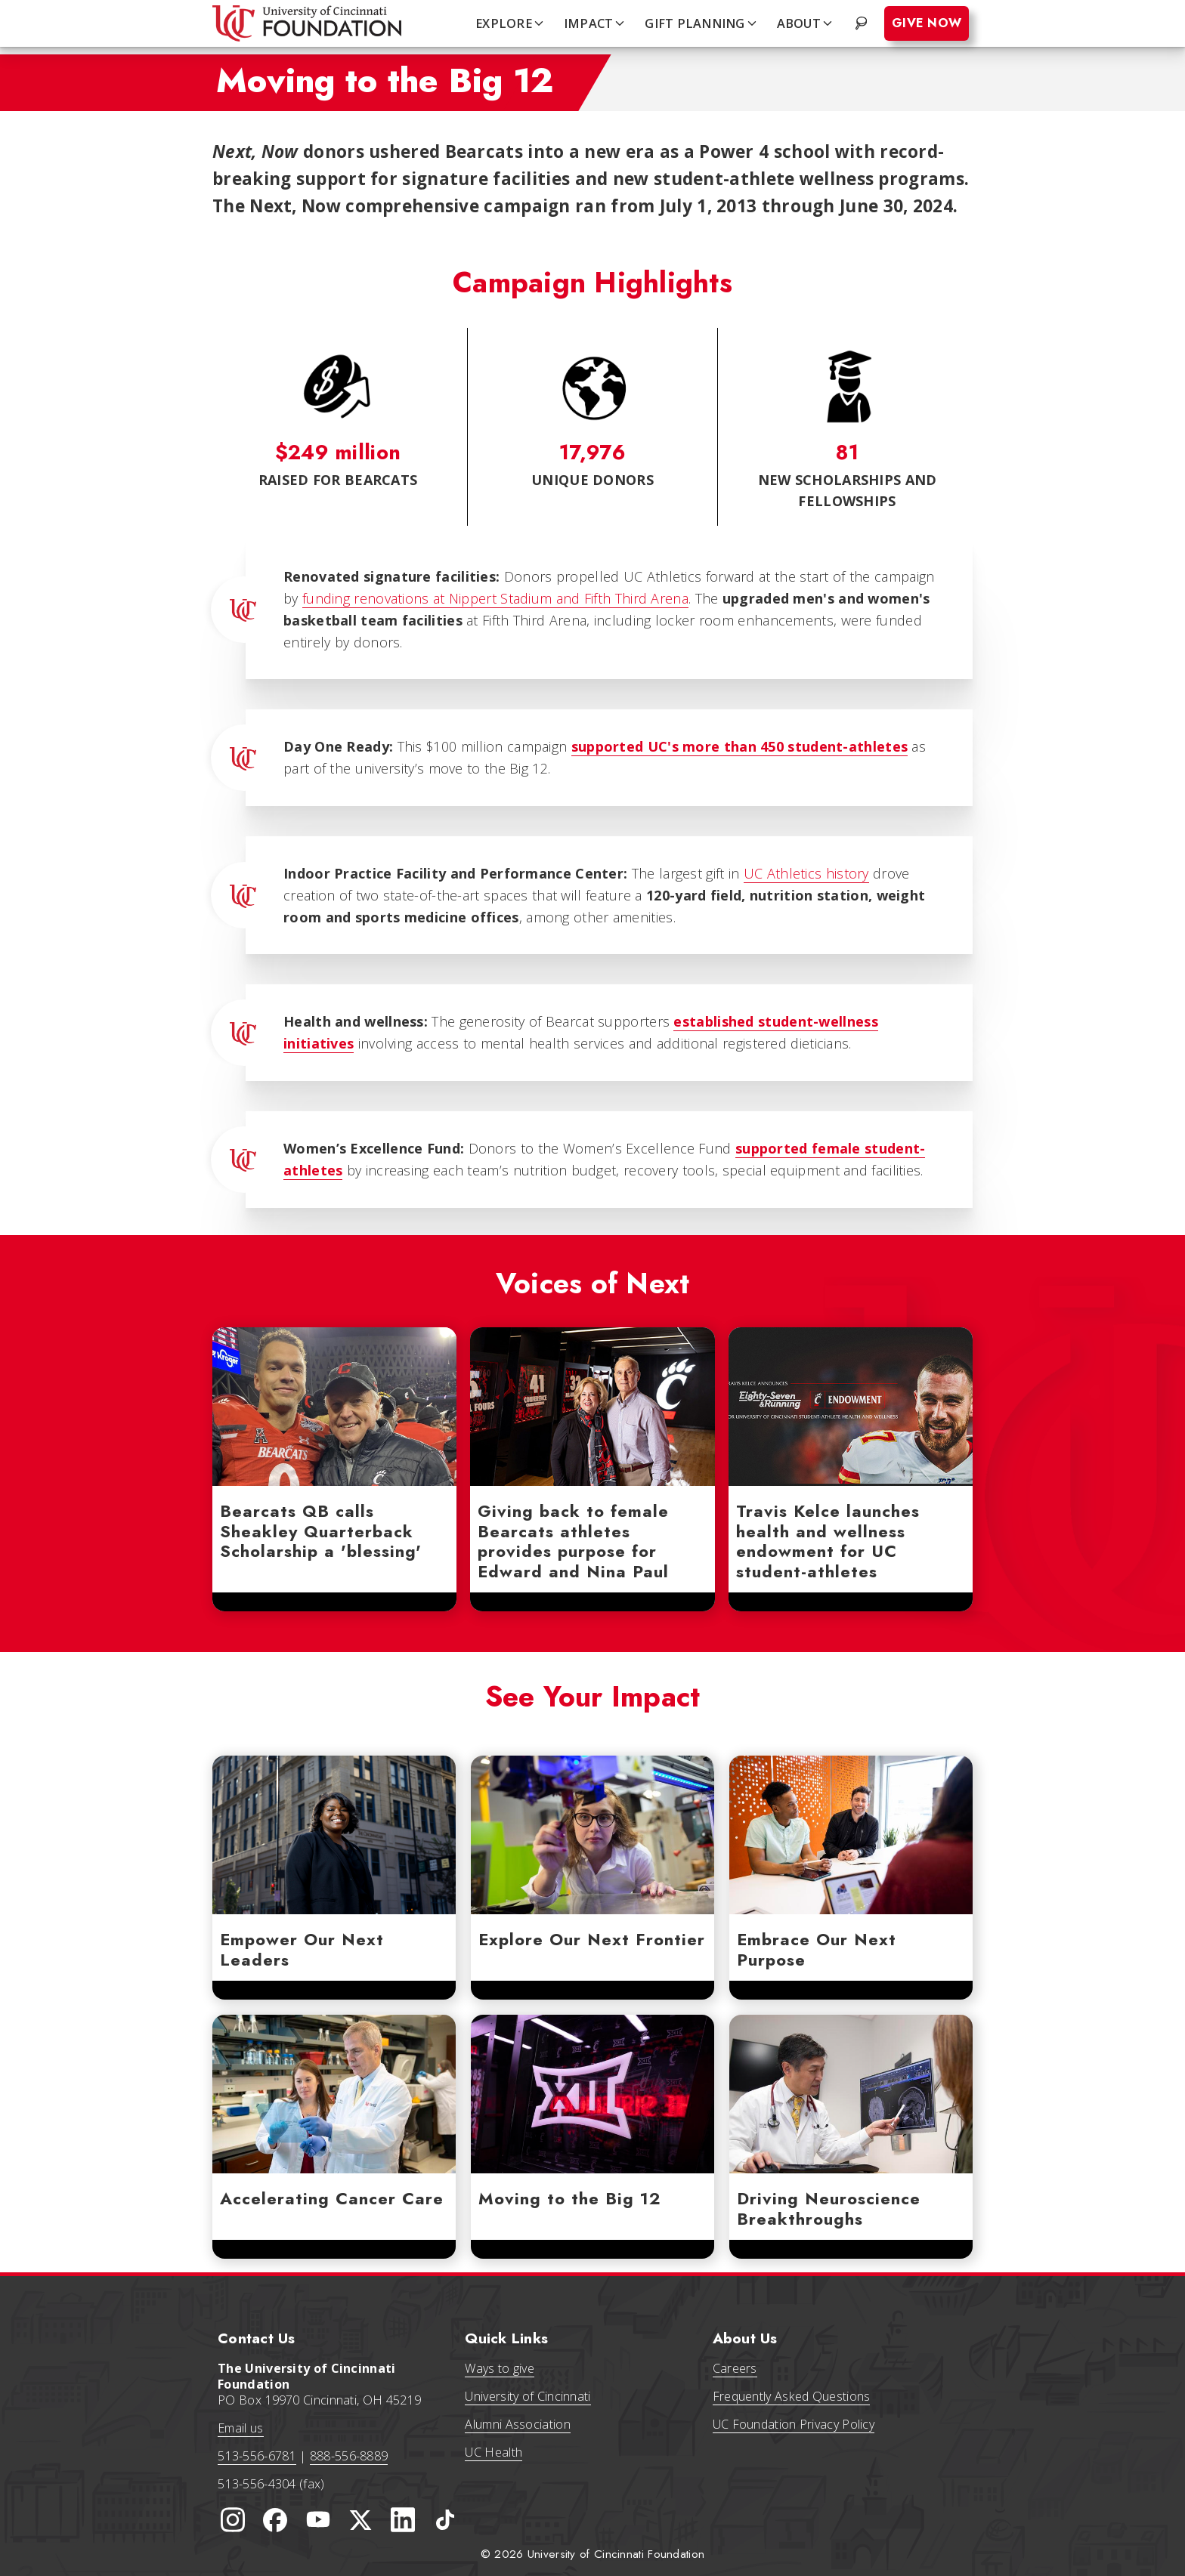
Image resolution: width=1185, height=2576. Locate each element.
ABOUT (805, 23)
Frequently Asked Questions (792, 2396)
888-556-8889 (349, 2456)
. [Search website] (862, 23)
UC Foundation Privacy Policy (793, 2424)
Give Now (926, 23)
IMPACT (595, 23)
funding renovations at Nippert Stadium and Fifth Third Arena (495, 598)
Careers (735, 2368)
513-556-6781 (257, 2456)
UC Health (493, 2452)
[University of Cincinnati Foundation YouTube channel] (318, 2520)
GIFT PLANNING (701, 23)
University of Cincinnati (527, 2396)
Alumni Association (517, 2424)
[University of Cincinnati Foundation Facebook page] (275, 2520)
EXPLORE (510, 23)
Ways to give (499, 2368)
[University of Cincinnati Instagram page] (233, 2520)
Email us (240, 2428)
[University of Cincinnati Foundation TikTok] (445, 2520)
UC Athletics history (806, 873)
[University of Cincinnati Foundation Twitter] (360, 2520)
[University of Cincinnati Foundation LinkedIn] (403, 2520)
